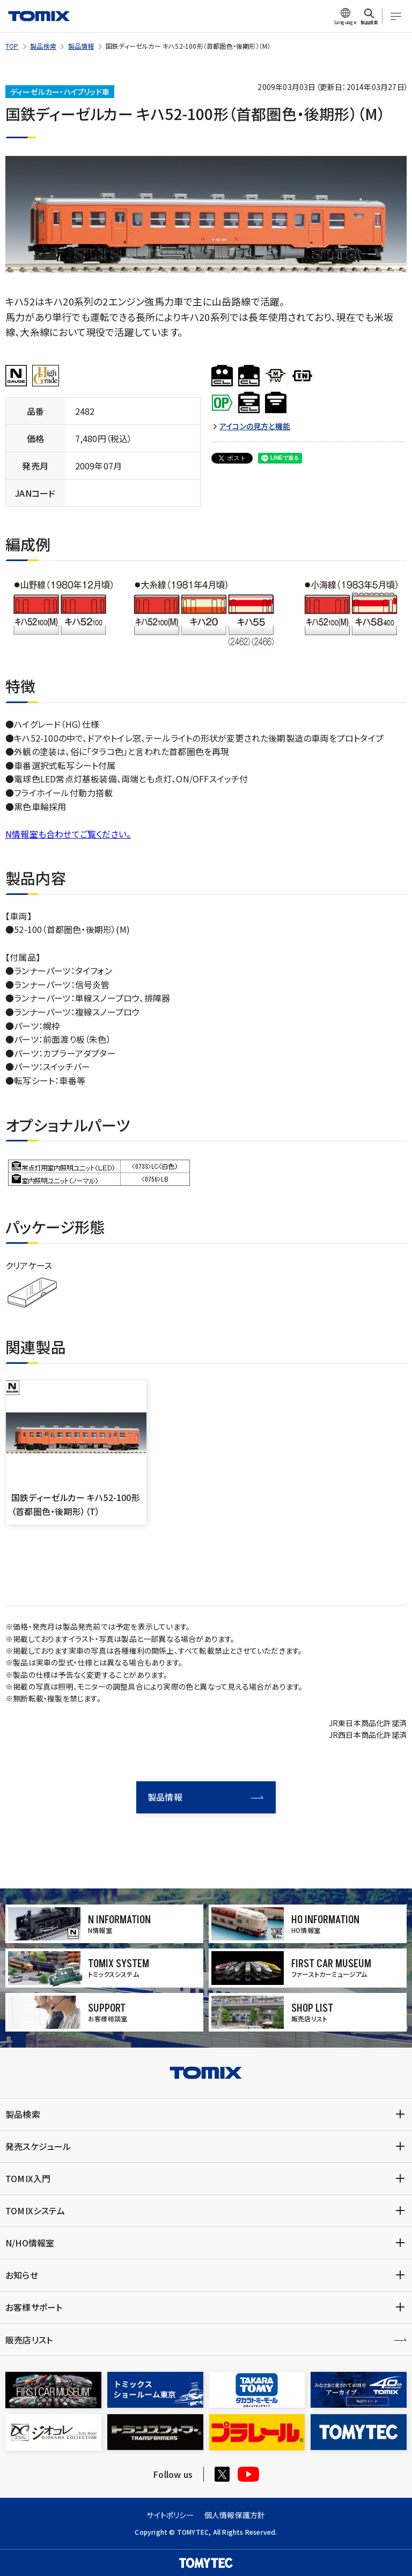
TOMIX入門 (27, 2178)
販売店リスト (29, 2339)
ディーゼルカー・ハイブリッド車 (59, 91)
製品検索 (43, 45)
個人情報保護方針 (235, 2515)
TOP (12, 45)
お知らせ (21, 2274)
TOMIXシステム (35, 2210)
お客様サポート (33, 2307)
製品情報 (81, 45)
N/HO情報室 (29, 2242)
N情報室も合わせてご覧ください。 (68, 833)
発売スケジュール (38, 2146)
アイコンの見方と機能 (254, 426)
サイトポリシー (170, 2515)
